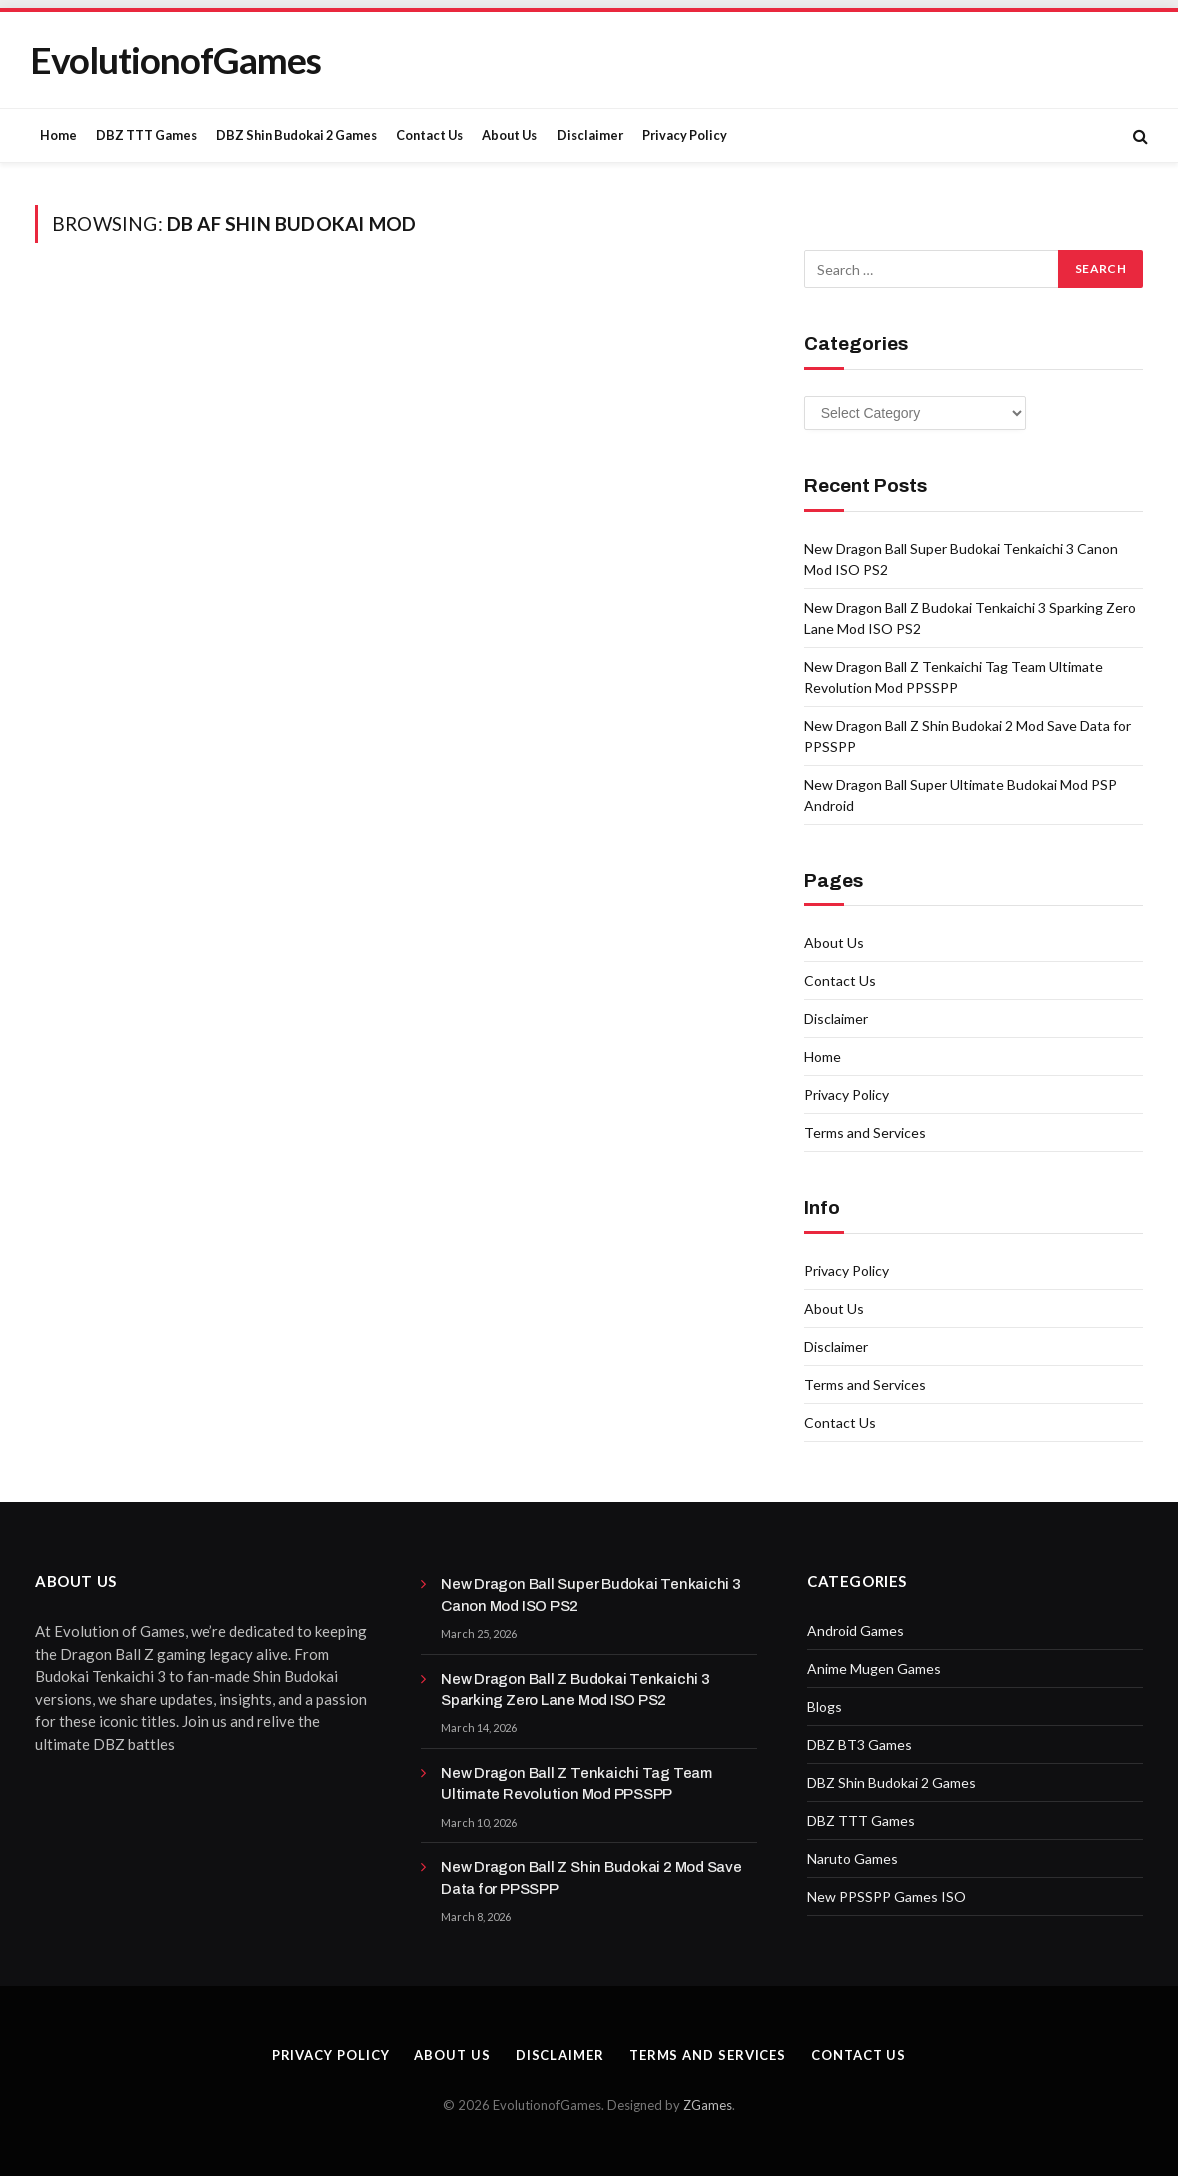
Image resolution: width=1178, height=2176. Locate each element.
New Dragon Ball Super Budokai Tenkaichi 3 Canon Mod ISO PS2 (591, 1594)
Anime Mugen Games (874, 1668)
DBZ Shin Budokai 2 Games (296, 135)
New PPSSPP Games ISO (886, 1896)
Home (58, 135)
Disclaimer (590, 135)
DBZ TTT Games (146, 135)
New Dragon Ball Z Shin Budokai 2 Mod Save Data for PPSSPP (591, 1877)
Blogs (824, 1706)
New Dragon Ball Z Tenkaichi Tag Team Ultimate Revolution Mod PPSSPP (576, 1783)
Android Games (855, 1630)
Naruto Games (852, 1858)
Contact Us (429, 135)
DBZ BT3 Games (859, 1744)
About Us (509, 135)
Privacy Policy (684, 135)
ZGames (707, 2105)
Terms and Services (865, 1132)
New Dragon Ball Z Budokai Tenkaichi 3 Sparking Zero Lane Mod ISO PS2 (575, 1689)
